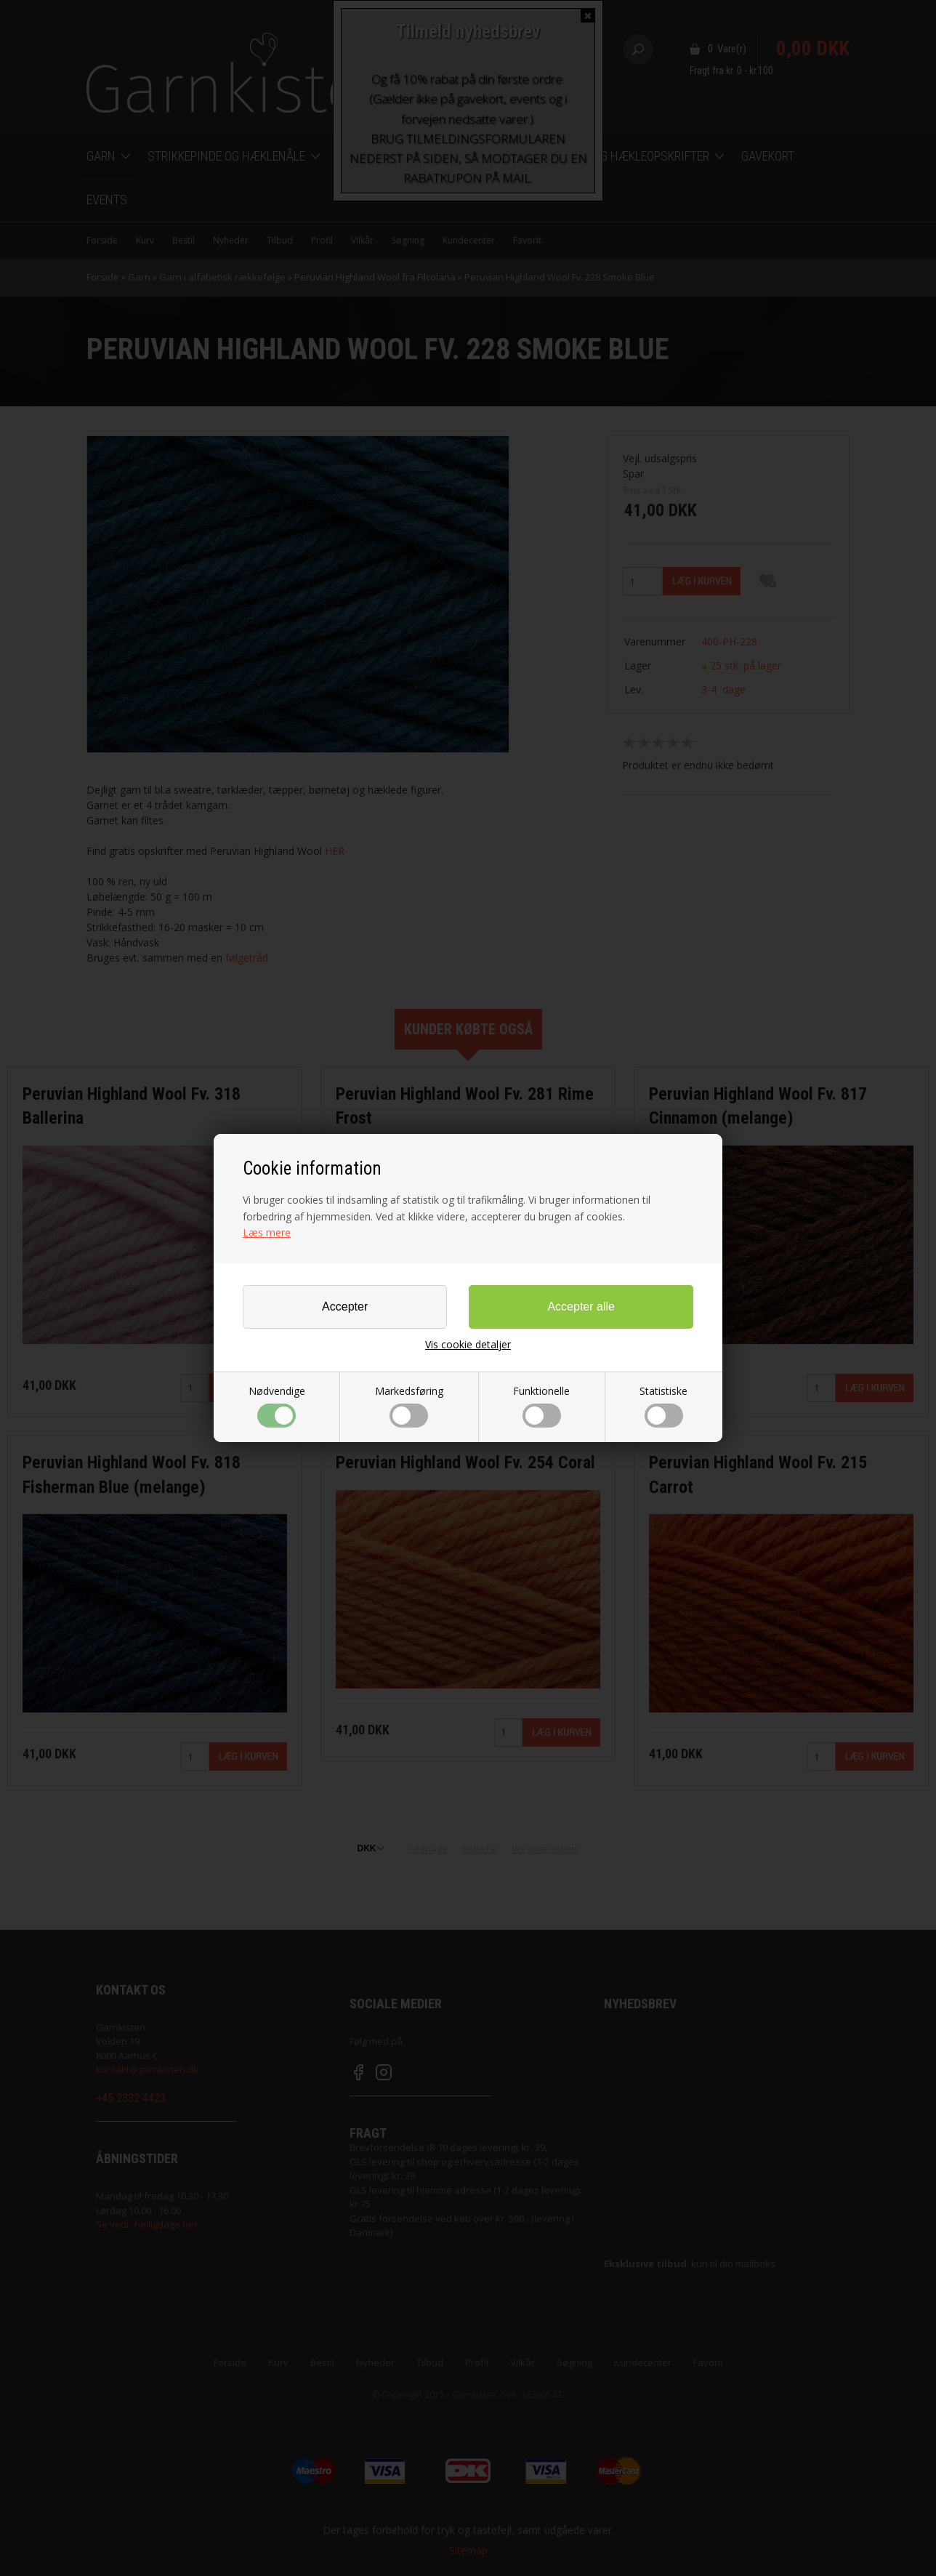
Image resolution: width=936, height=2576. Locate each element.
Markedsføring (409, 1406)
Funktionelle (541, 1406)
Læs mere (267, 1232)
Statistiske (663, 1406)
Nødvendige (277, 1406)
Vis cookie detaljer (468, 1345)
